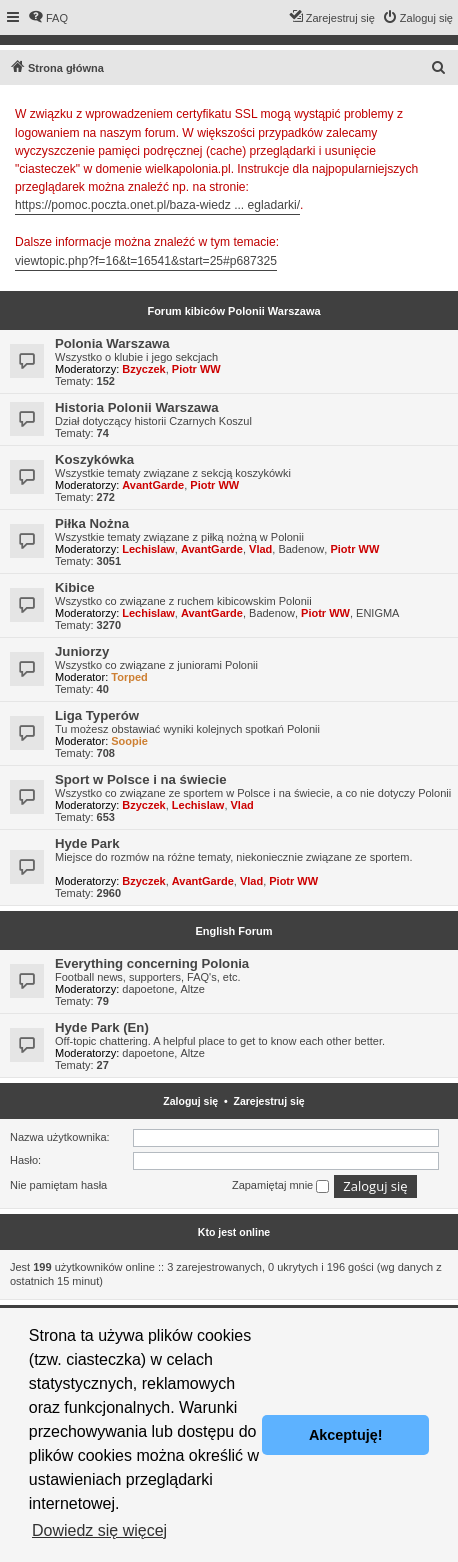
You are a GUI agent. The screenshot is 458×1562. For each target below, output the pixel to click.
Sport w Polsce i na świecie (141, 779)
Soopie (129, 741)
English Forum (234, 931)
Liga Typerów (97, 715)
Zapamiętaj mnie (280, 1186)
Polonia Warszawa (112, 343)
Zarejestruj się (269, 1101)
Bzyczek (143, 369)
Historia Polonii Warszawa (137, 407)
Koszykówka (94, 459)
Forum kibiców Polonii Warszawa (233, 311)
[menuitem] (48, 18)
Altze (192, 989)
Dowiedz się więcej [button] (99, 1530)
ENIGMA (377, 613)
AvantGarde (153, 485)
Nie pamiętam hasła (58, 1185)
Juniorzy (82, 651)
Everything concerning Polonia (152, 963)
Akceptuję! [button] (346, 1435)
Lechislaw (148, 549)
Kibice (75, 587)
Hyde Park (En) (102, 1027)
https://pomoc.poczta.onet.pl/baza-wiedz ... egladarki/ (157, 205)
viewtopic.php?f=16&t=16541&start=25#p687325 (146, 261)
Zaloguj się (190, 1101)
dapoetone (148, 989)
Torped (129, 677)
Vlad (260, 549)
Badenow (301, 549)
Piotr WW (196, 369)
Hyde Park (87, 843)
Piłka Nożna (92, 523)
